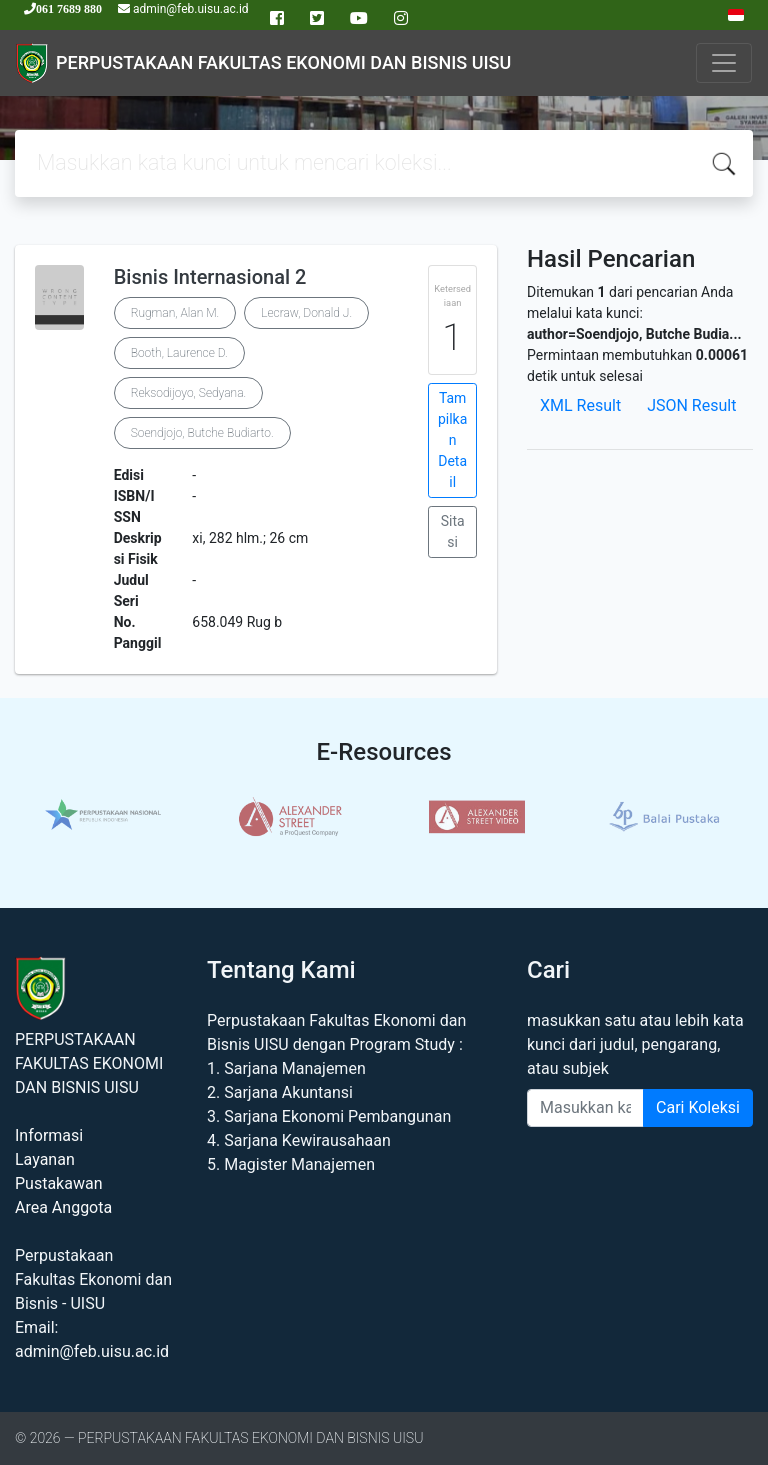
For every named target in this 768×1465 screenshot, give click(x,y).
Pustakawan (58, 1183)
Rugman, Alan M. (175, 313)
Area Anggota (63, 1207)
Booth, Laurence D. (179, 353)
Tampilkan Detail (452, 440)
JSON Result (691, 405)
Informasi (49, 1135)
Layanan (45, 1159)
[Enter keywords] (585, 1108)
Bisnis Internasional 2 (210, 277)
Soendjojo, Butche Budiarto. (202, 433)
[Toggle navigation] (724, 63)
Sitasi (453, 531)
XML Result (580, 405)
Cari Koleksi (698, 1107)
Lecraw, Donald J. (306, 313)
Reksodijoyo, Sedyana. (189, 393)
